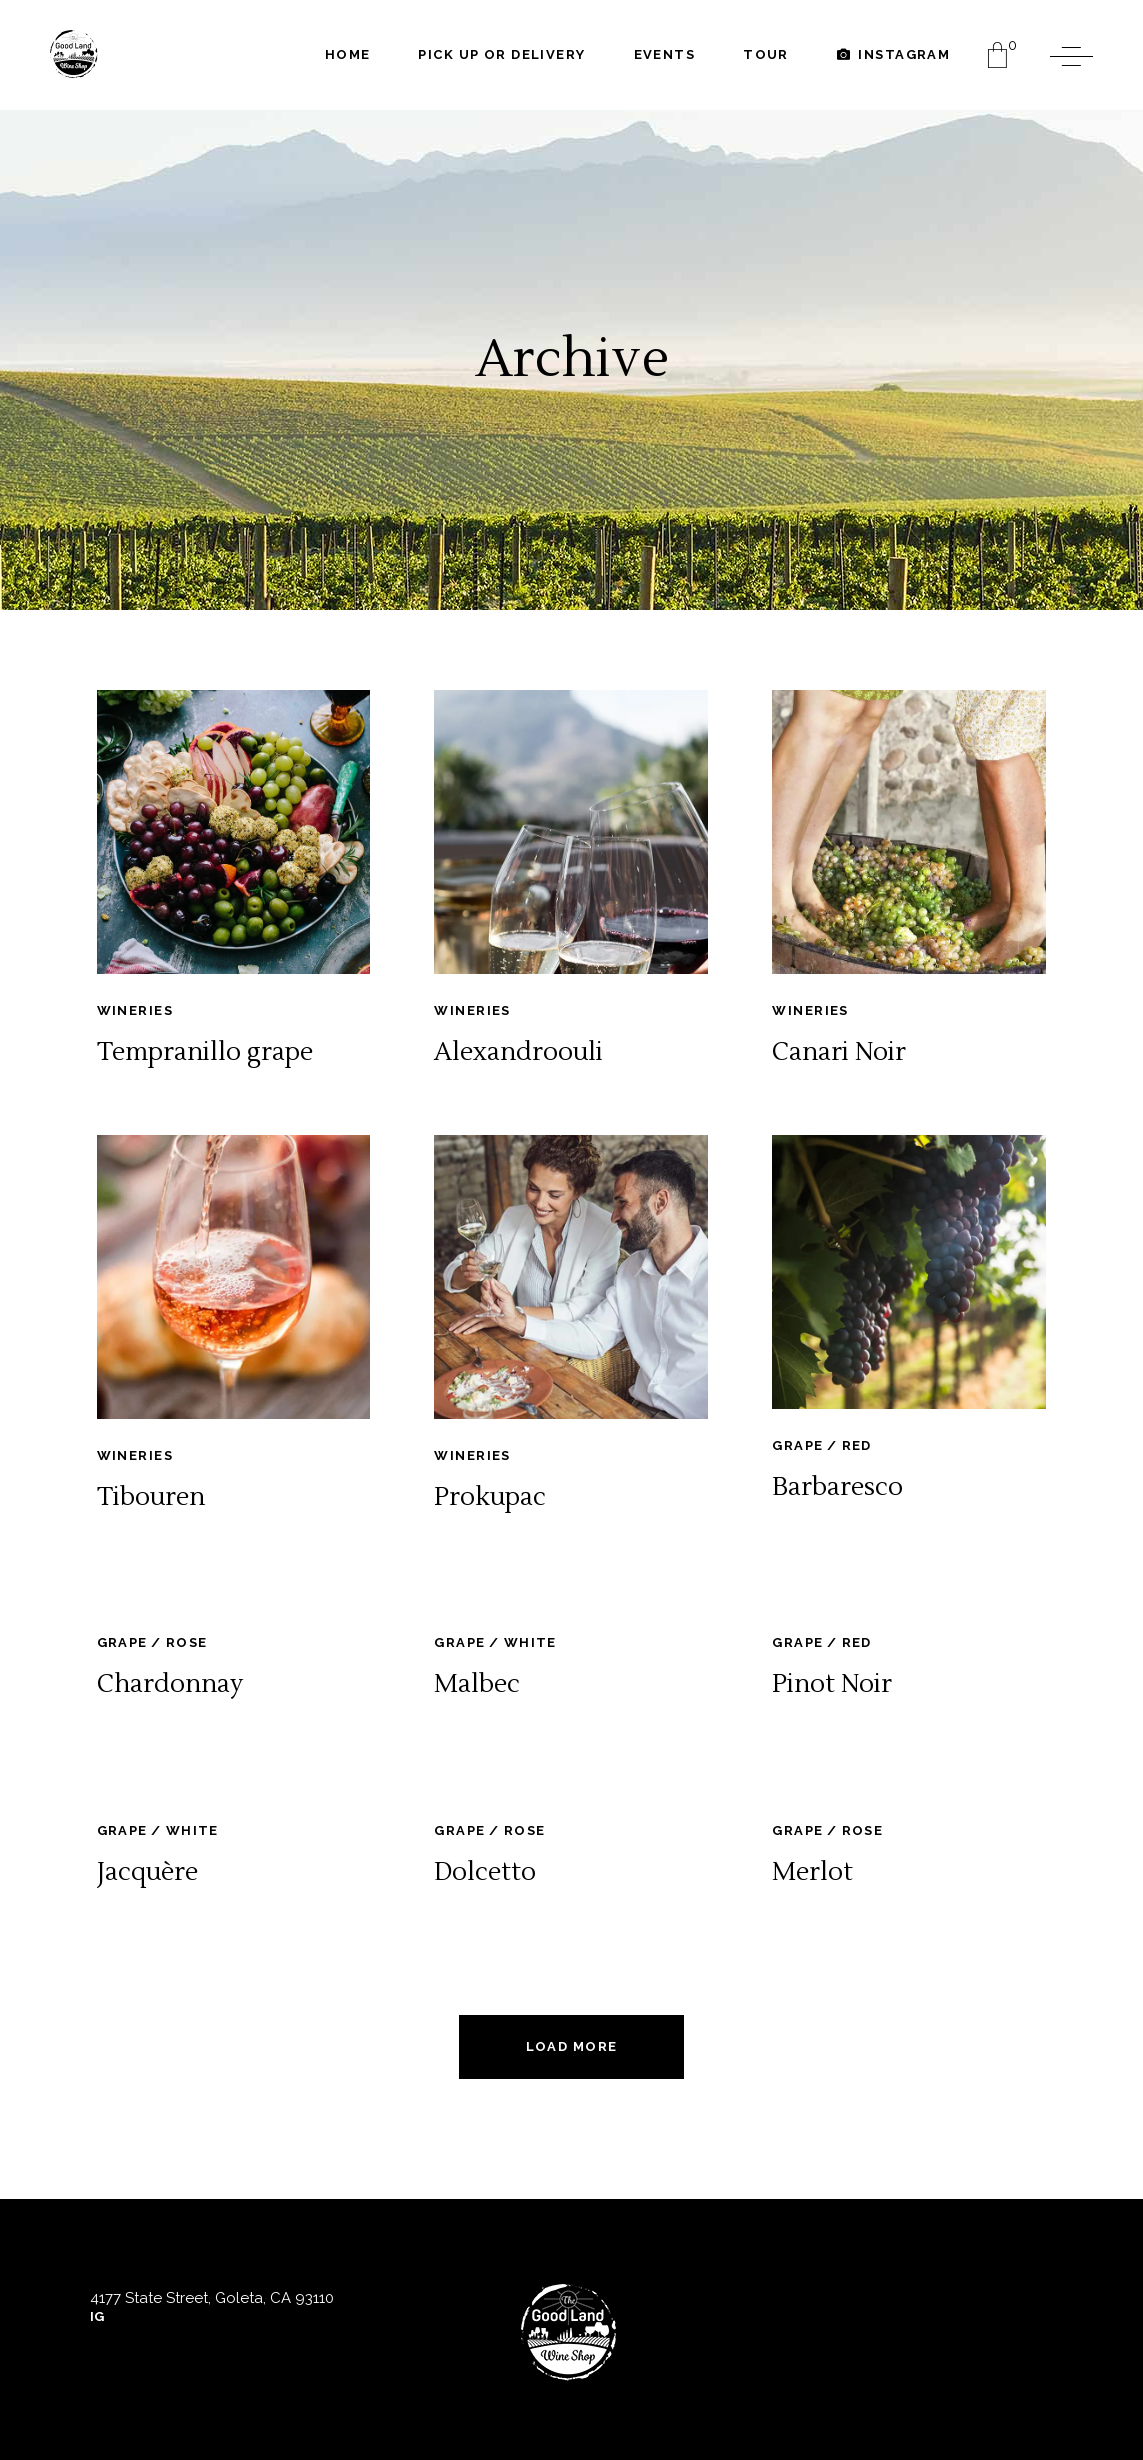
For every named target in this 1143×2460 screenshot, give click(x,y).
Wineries (135, 1010)
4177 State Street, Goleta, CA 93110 (212, 2298)
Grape (797, 1445)
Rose (187, 1642)
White (530, 1642)
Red (857, 1445)
